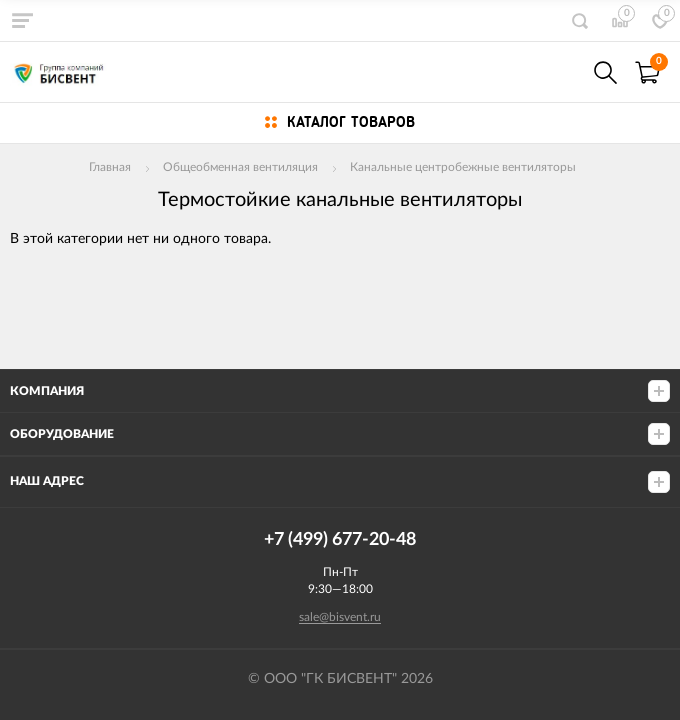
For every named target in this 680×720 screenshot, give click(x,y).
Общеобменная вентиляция (240, 167)
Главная (110, 167)
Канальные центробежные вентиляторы (463, 167)
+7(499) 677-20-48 (562, 72)
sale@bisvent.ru (340, 617)
